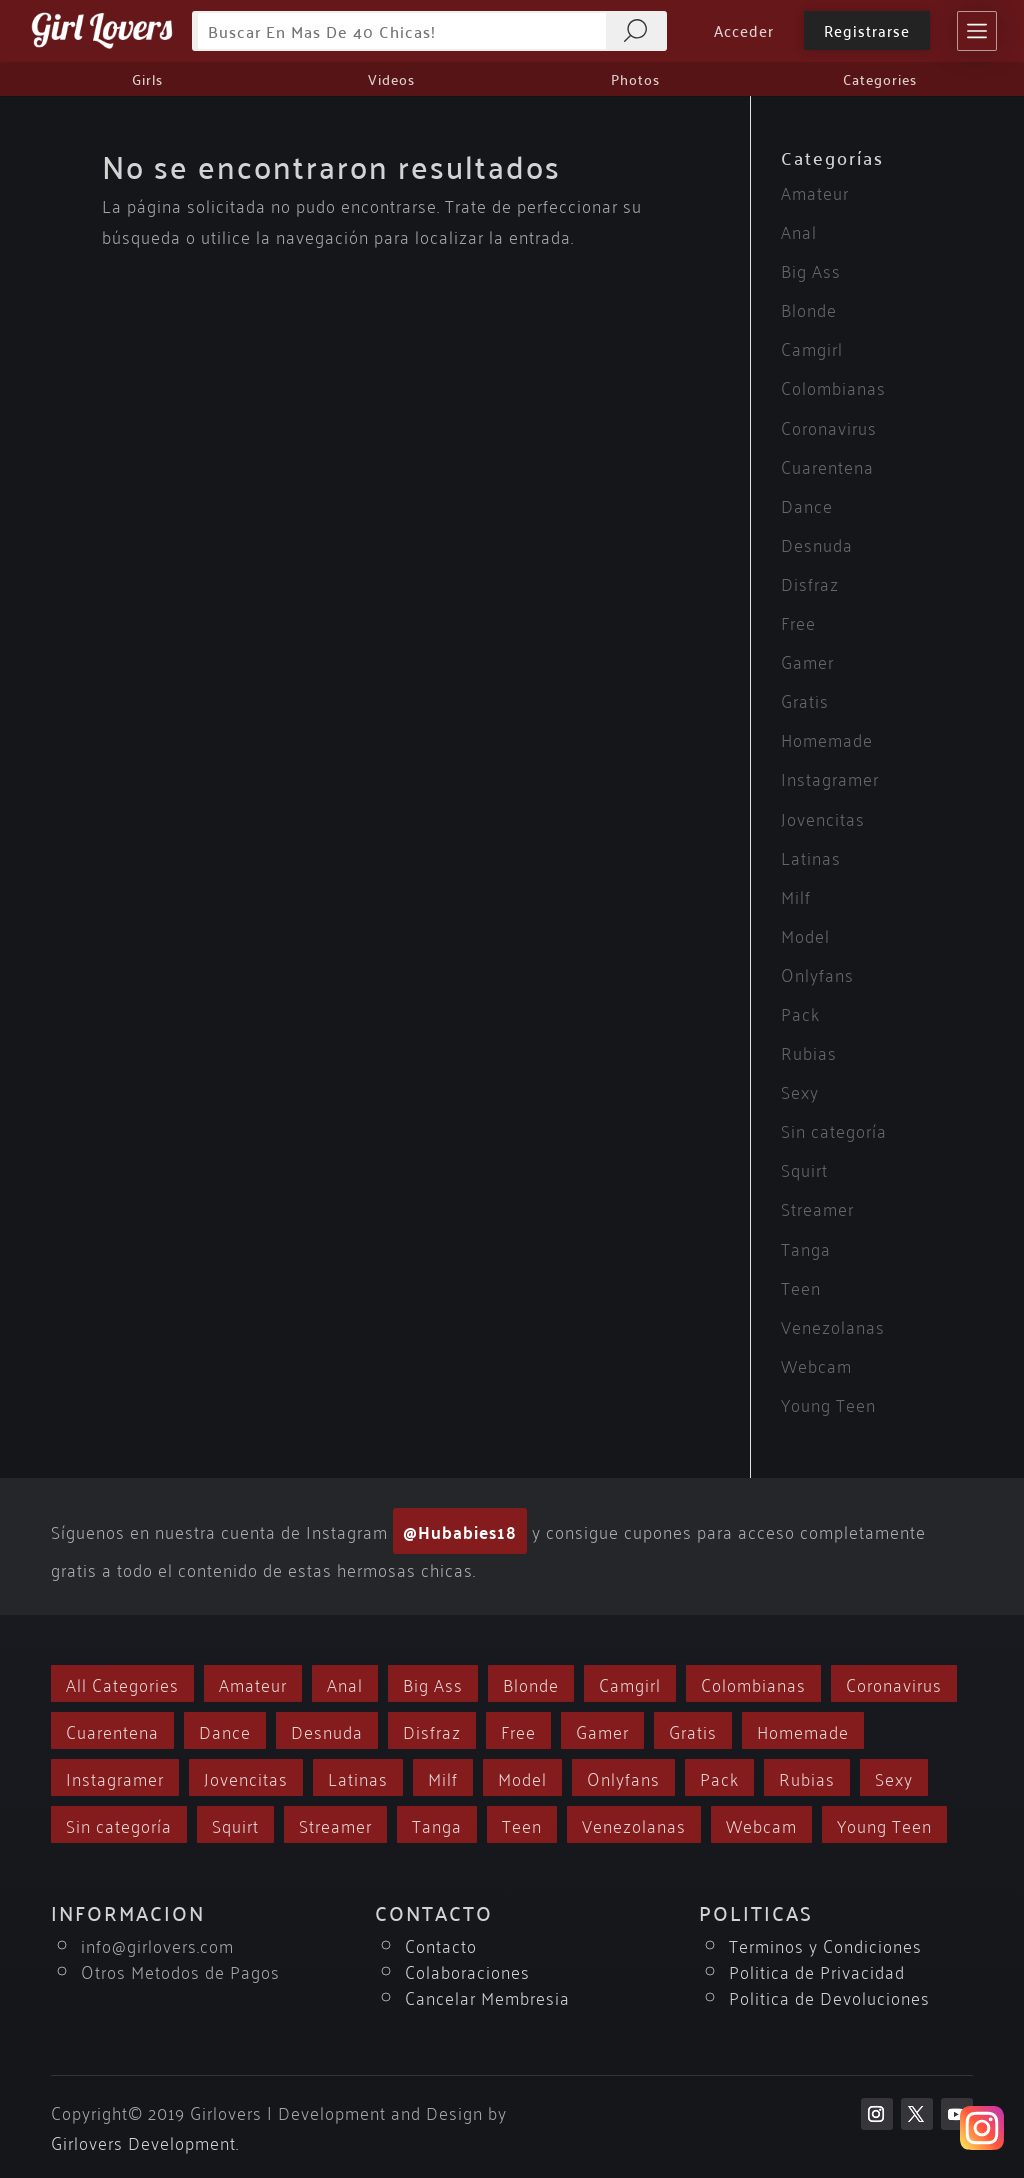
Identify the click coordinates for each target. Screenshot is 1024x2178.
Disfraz (810, 582)
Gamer (807, 660)
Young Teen (828, 1403)
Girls (147, 79)
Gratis (805, 699)
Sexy (800, 1090)
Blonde (809, 308)
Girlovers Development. (145, 2141)
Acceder (744, 30)
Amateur (815, 191)
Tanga (806, 1247)
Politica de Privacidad (817, 1970)
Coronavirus (829, 426)
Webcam (816, 1364)
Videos (391, 79)
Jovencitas (823, 817)
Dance (807, 504)
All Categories (122, 1683)
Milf (796, 895)
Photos (635, 79)
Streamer (817, 1207)
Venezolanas (833, 1325)
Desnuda (817, 543)
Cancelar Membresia (487, 1996)
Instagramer (830, 777)
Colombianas (833, 386)
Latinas (811, 856)
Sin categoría (834, 1129)
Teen (801, 1286)
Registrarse (867, 30)
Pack (800, 1012)
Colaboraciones (467, 1970)
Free (798, 621)
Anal (799, 230)
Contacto (441, 1944)
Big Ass (811, 269)
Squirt (804, 1168)
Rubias (809, 1051)
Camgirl (812, 347)
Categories (880, 79)
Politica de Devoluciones (829, 1996)
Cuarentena (827, 465)
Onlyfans (817, 973)
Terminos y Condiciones (825, 1944)
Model (805, 934)
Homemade (827, 738)
